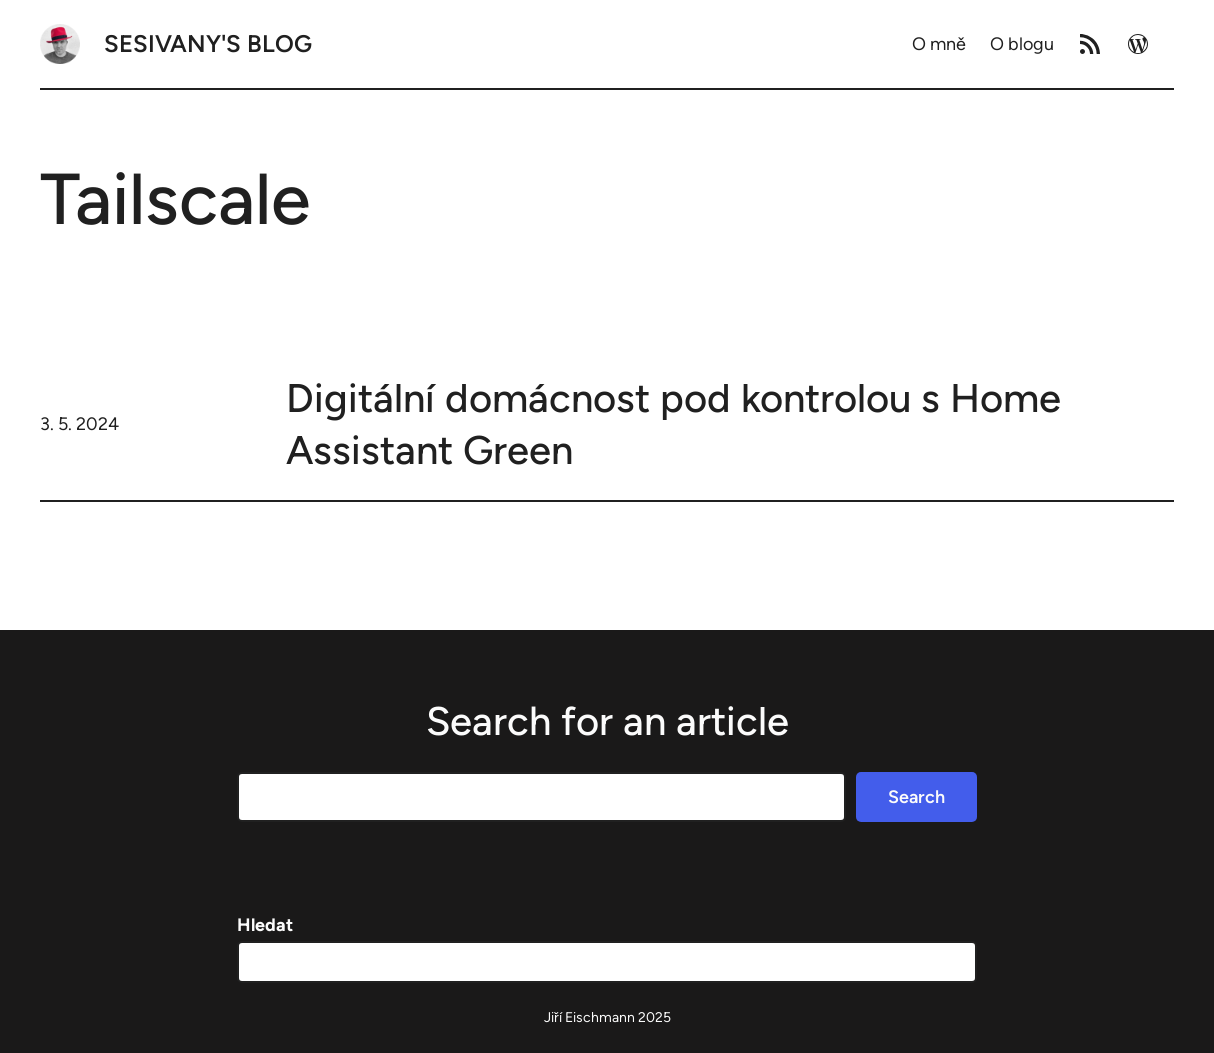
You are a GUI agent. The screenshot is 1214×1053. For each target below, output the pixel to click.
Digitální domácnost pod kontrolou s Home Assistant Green (673, 424)
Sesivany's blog (208, 43)
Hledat (265, 925)
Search (916, 797)
